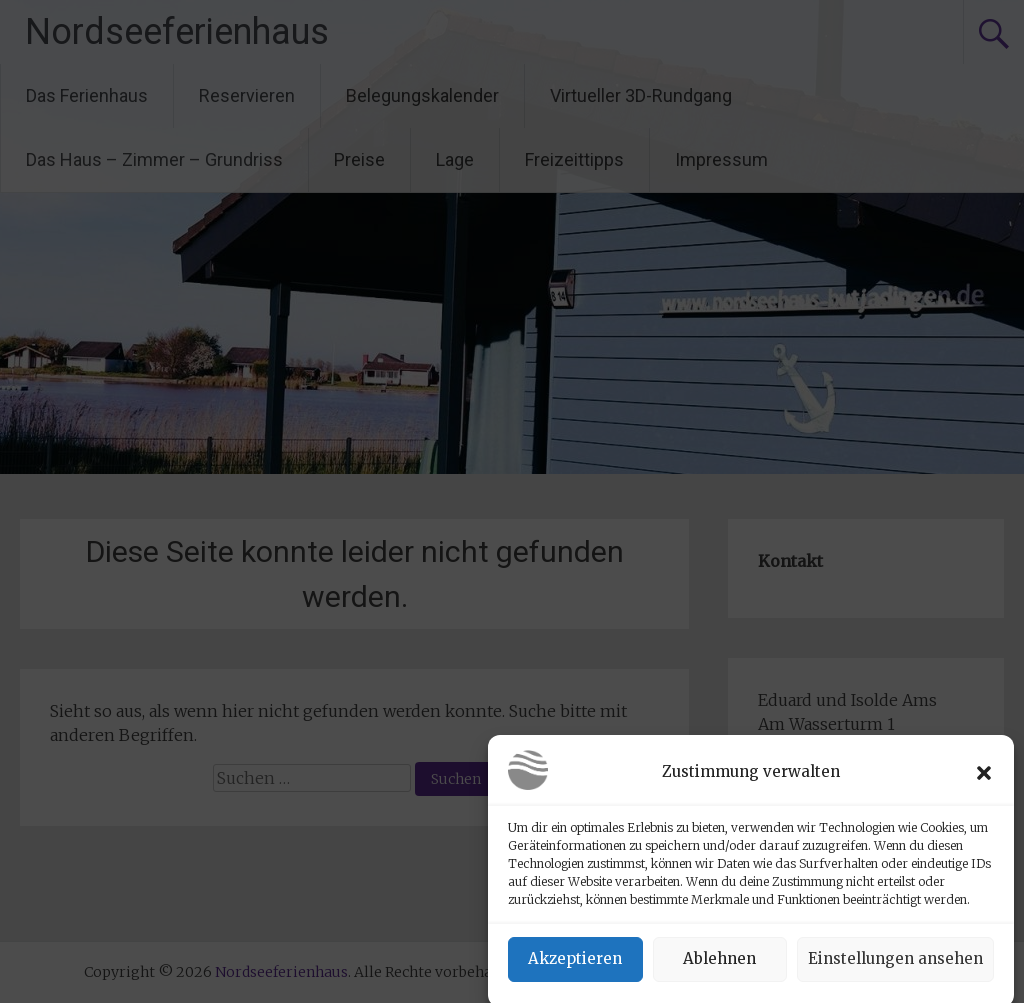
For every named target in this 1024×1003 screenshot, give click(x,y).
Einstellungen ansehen (895, 967)
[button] (984, 781)
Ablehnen (719, 967)
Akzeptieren (575, 967)
